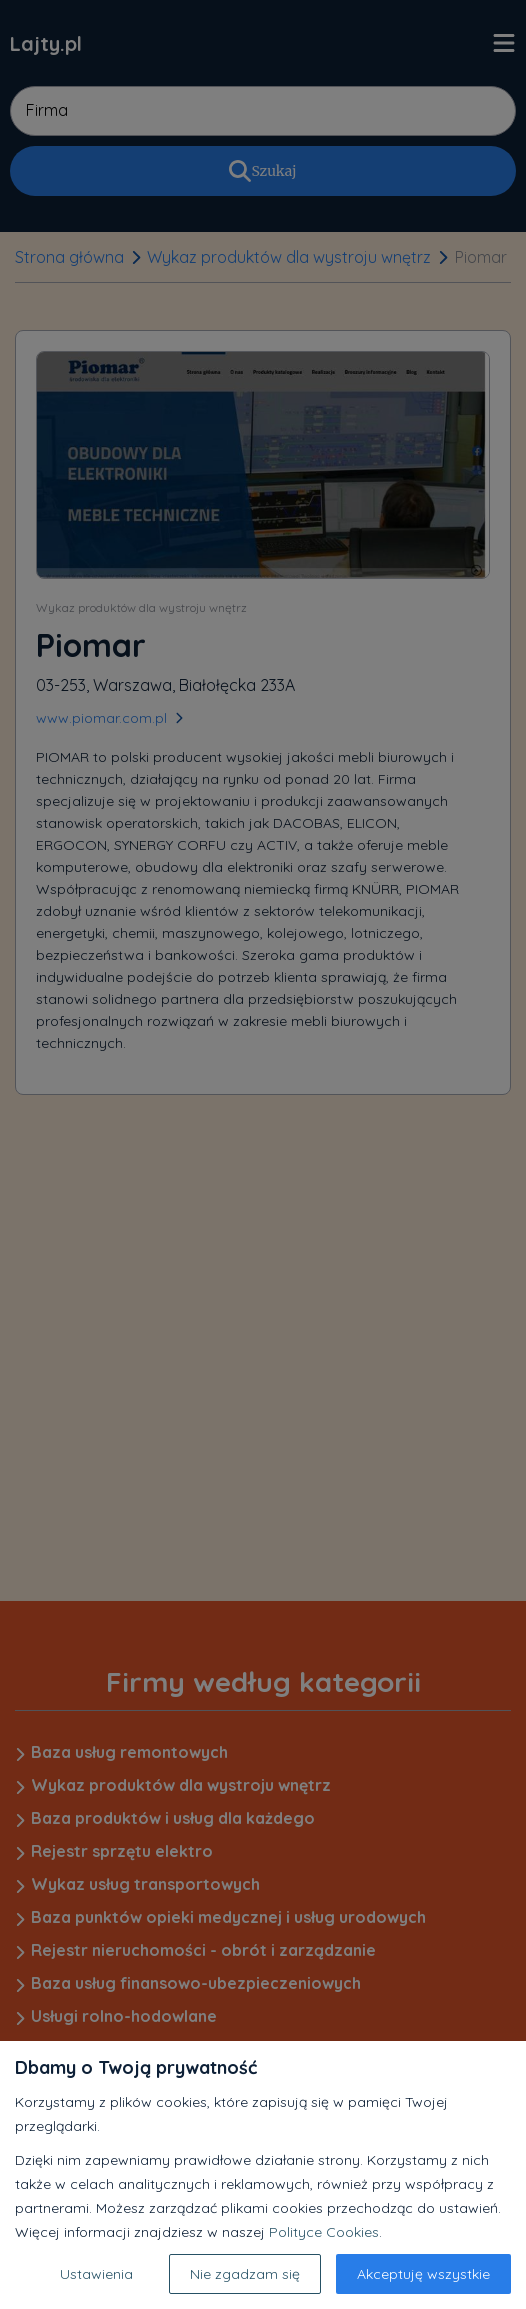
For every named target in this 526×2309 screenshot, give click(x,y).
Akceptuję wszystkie (423, 2274)
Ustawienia (96, 2274)
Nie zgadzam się (245, 2274)
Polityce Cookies (324, 2232)
